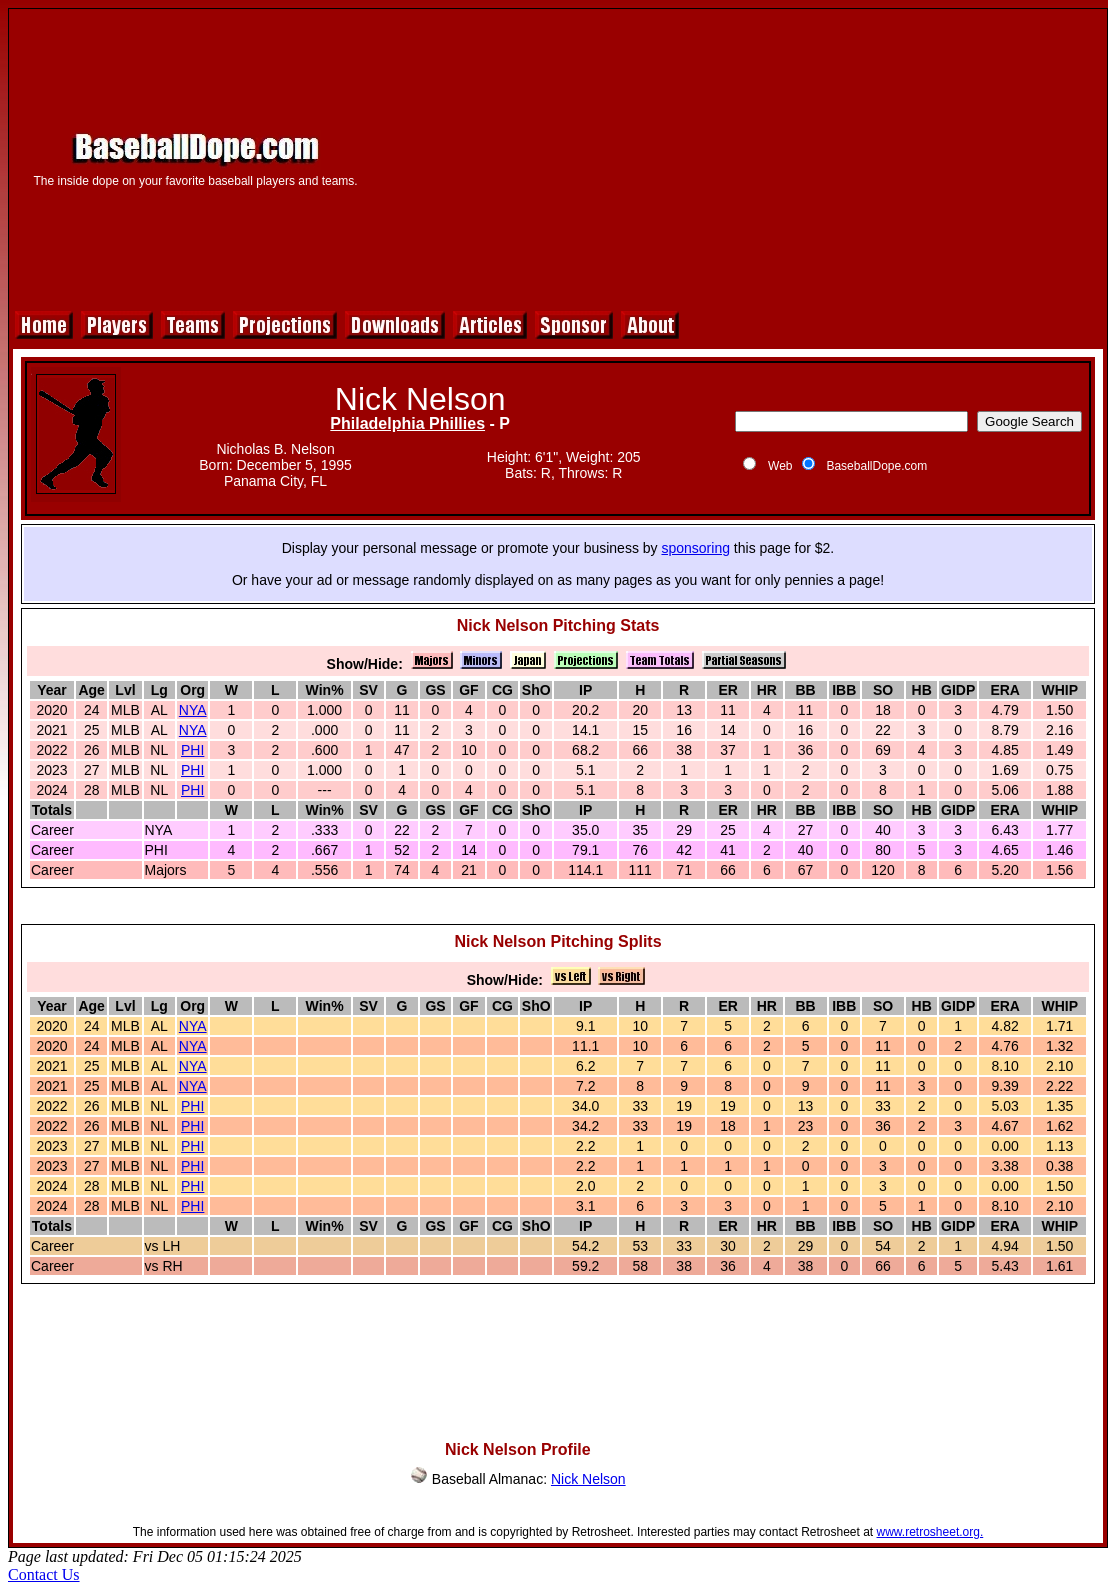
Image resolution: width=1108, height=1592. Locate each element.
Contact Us (44, 1574)
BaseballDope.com (876, 466)
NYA (193, 710)
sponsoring (695, 548)
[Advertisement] (738, 157)
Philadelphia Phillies (407, 423)
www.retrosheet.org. (930, 1532)
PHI (192, 750)
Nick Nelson (588, 1479)
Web (780, 466)
